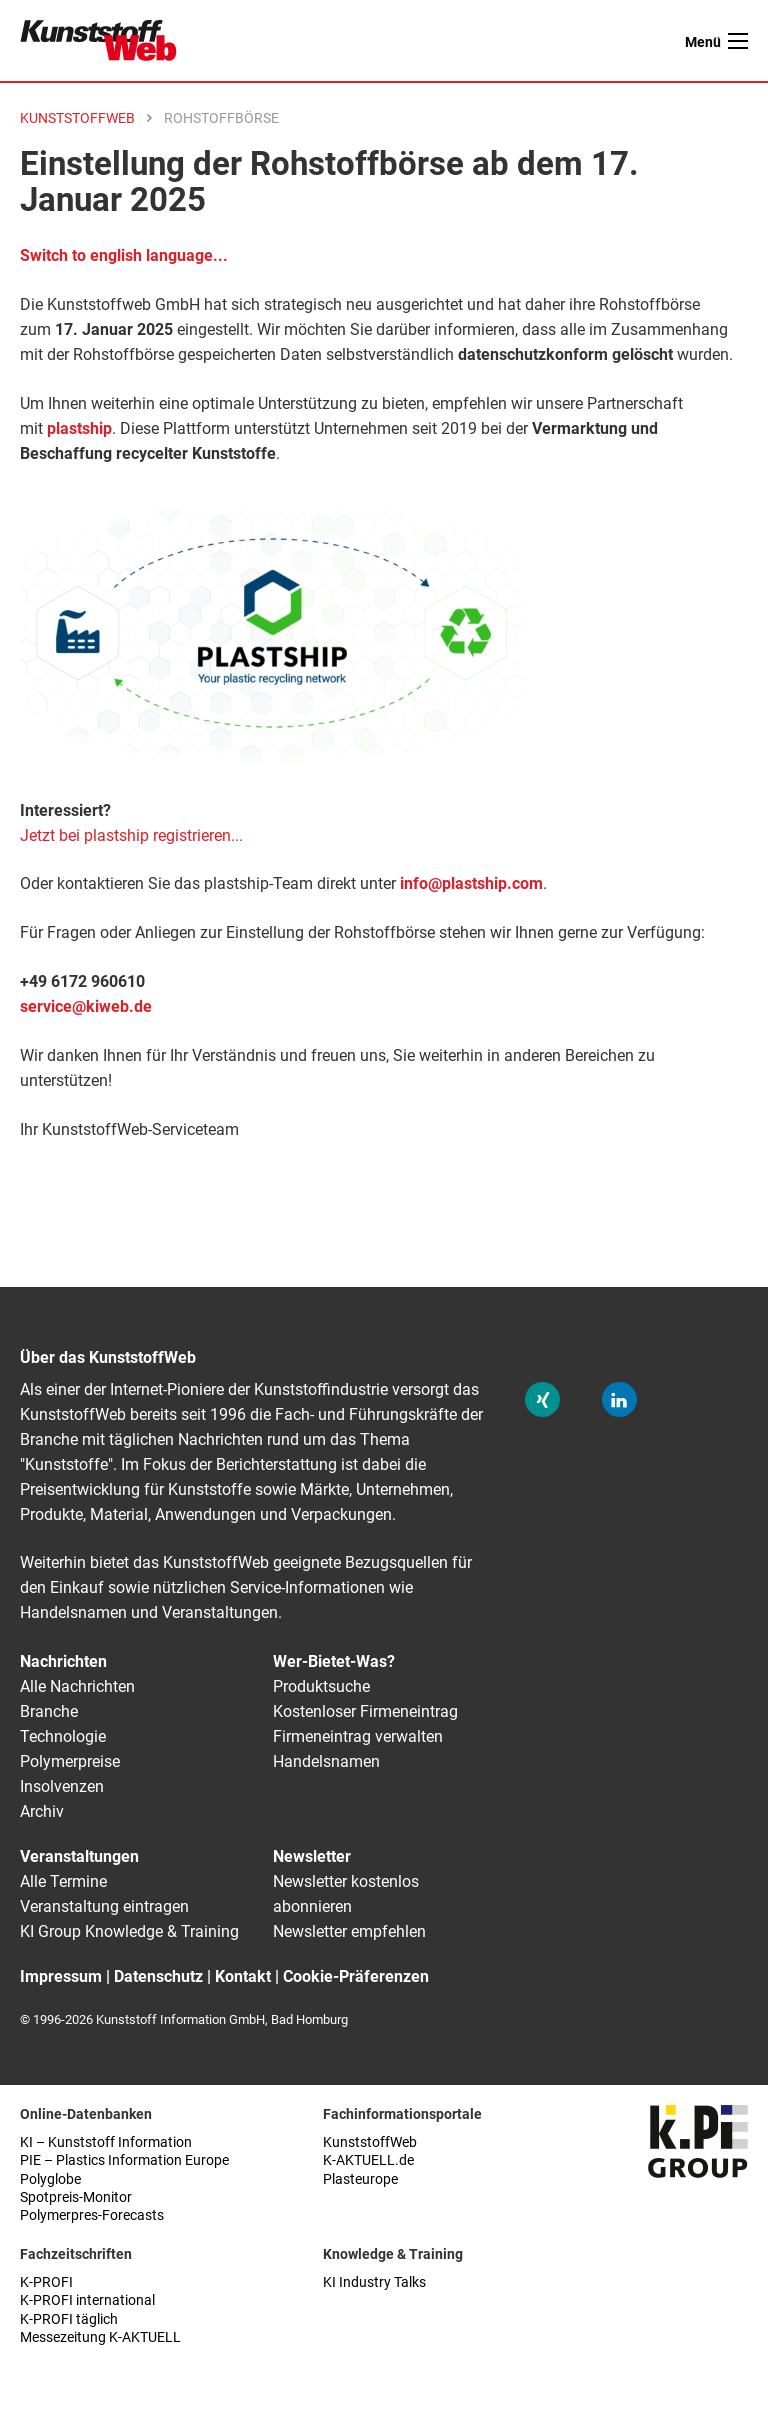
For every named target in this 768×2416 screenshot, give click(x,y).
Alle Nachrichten (77, 1686)
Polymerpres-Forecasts (92, 2215)
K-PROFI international (87, 2300)
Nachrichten (63, 1661)
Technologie (63, 1736)
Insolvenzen (62, 1786)
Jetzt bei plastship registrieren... (131, 835)
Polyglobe (50, 2179)
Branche (49, 1711)
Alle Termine (63, 1881)
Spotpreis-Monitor (76, 2197)
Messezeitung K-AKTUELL (100, 2337)
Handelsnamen (326, 1761)
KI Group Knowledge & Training (129, 1931)
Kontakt (243, 1976)
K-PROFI (46, 2282)
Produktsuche (321, 1686)
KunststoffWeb (370, 2142)
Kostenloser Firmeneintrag (365, 1711)
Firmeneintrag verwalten (358, 1736)
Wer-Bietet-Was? (334, 1661)
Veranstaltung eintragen (104, 1906)
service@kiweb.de (86, 1006)
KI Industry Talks (374, 2282)
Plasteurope (360, 2179)
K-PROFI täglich (69, 2319)
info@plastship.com (471, 883)
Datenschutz (158, 1976)
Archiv (42, 1811)
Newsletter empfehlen (349, 1931)
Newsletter (312, 1856)
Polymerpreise (70, 1761)
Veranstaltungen (79, 1856)
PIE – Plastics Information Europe (124, 2160)
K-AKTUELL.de (368, 2160)
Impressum (61, 1976)
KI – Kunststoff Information (106, 2142)
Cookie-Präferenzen (356, 1976)
